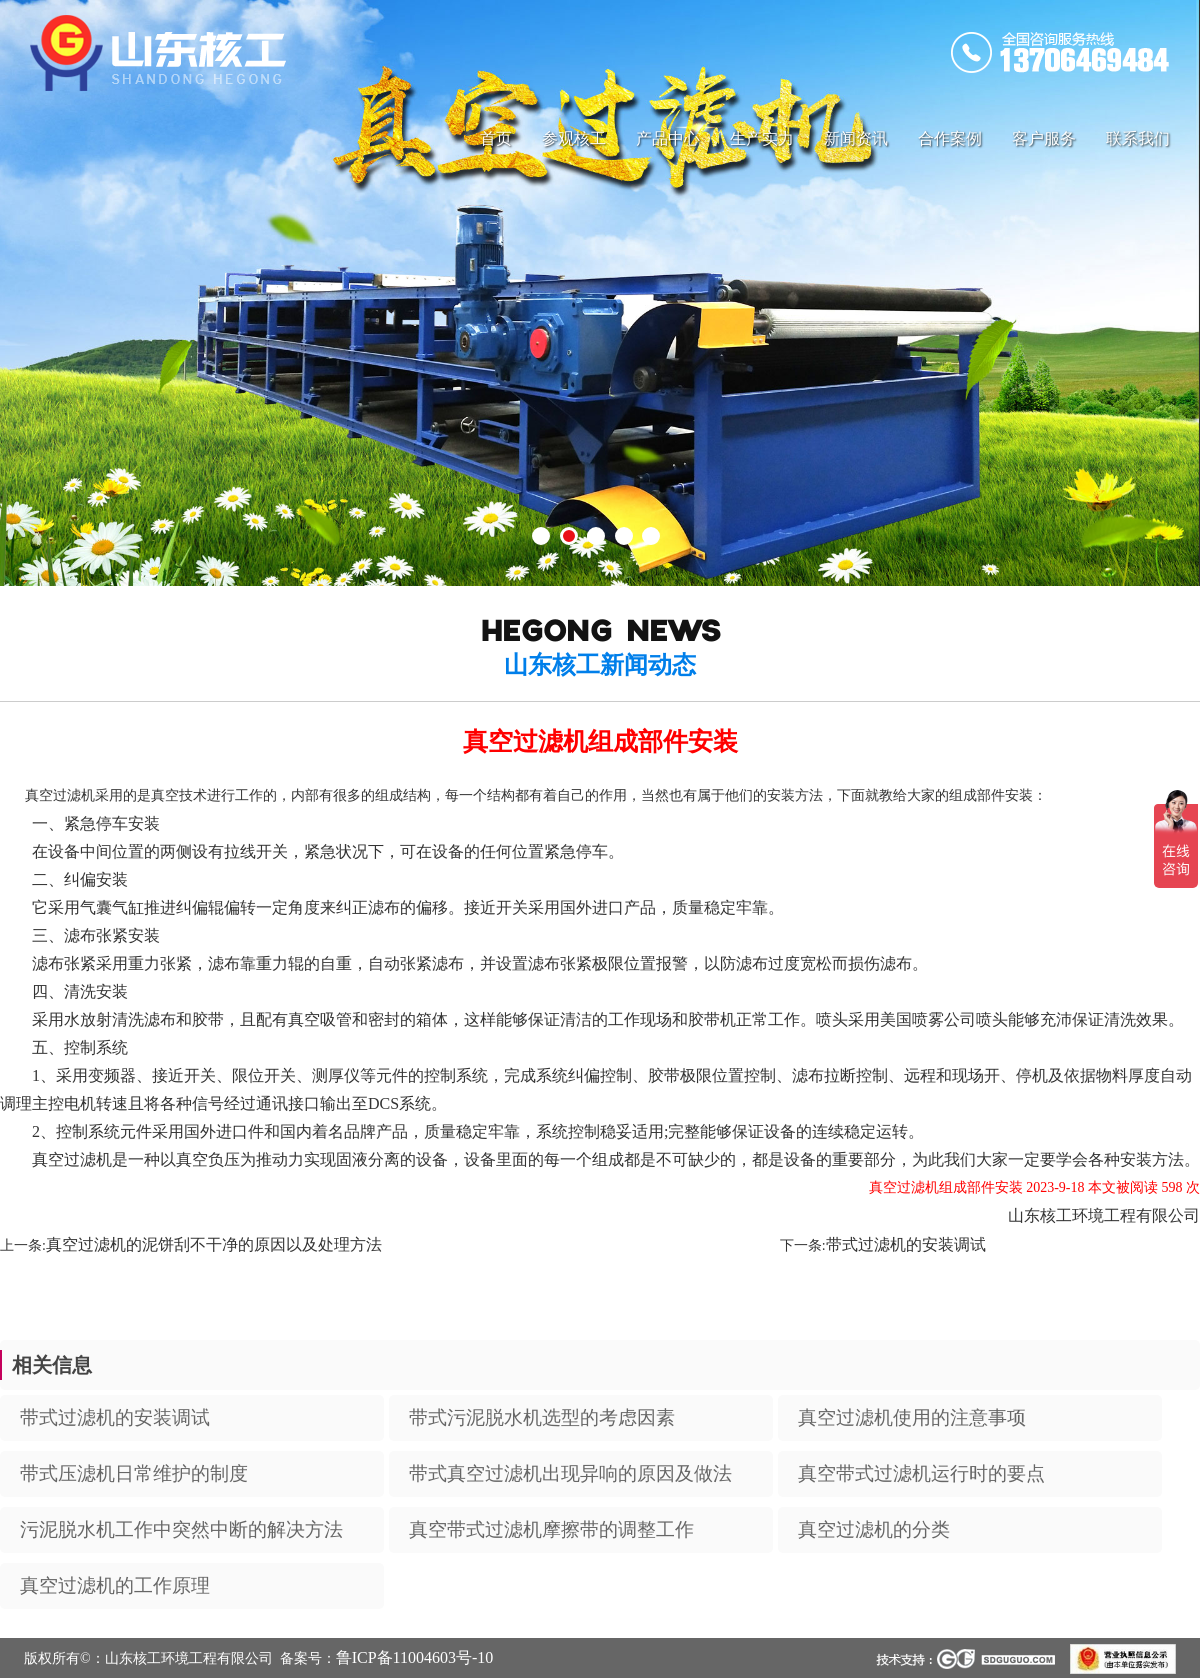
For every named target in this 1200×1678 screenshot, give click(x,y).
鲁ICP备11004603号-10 (415, 1657)
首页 (496, 138)
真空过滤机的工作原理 (115, 1585)
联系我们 (1138, 138)
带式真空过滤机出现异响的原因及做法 (570, 1473)
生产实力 (762, 138)
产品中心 (668, 138)
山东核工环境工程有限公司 (1104, 1215)
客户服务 (1044, 138)
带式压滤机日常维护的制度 (134, 1473)
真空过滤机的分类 (874, 1529)
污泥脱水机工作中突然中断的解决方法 (181, 1529)
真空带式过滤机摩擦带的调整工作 (551, 1529)
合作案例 (950, 138)
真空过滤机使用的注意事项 (912, 1417)
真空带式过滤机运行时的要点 (921, 1473)
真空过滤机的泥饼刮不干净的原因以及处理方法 (214, 1244)
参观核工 (574, 138)
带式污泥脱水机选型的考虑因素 (542, 1417)
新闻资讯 (856, 138)
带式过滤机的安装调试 (906, 1244)
